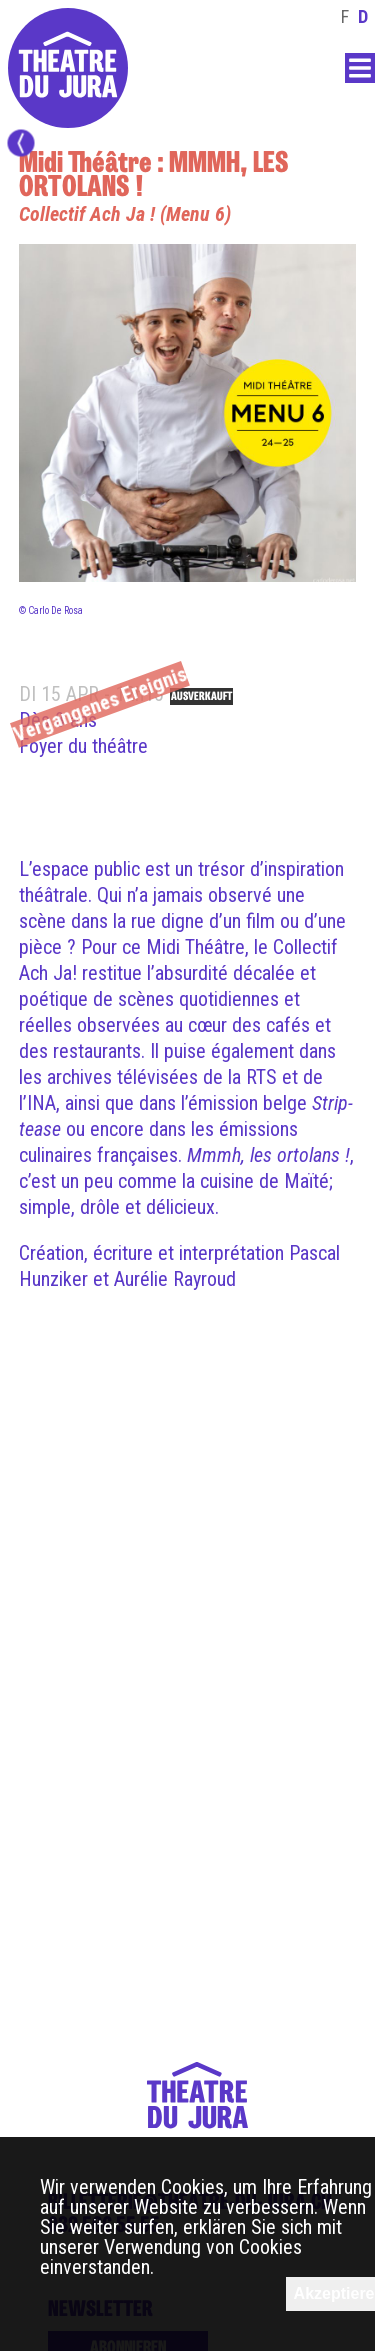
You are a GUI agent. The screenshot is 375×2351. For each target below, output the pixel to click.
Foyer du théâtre (83, 746)
